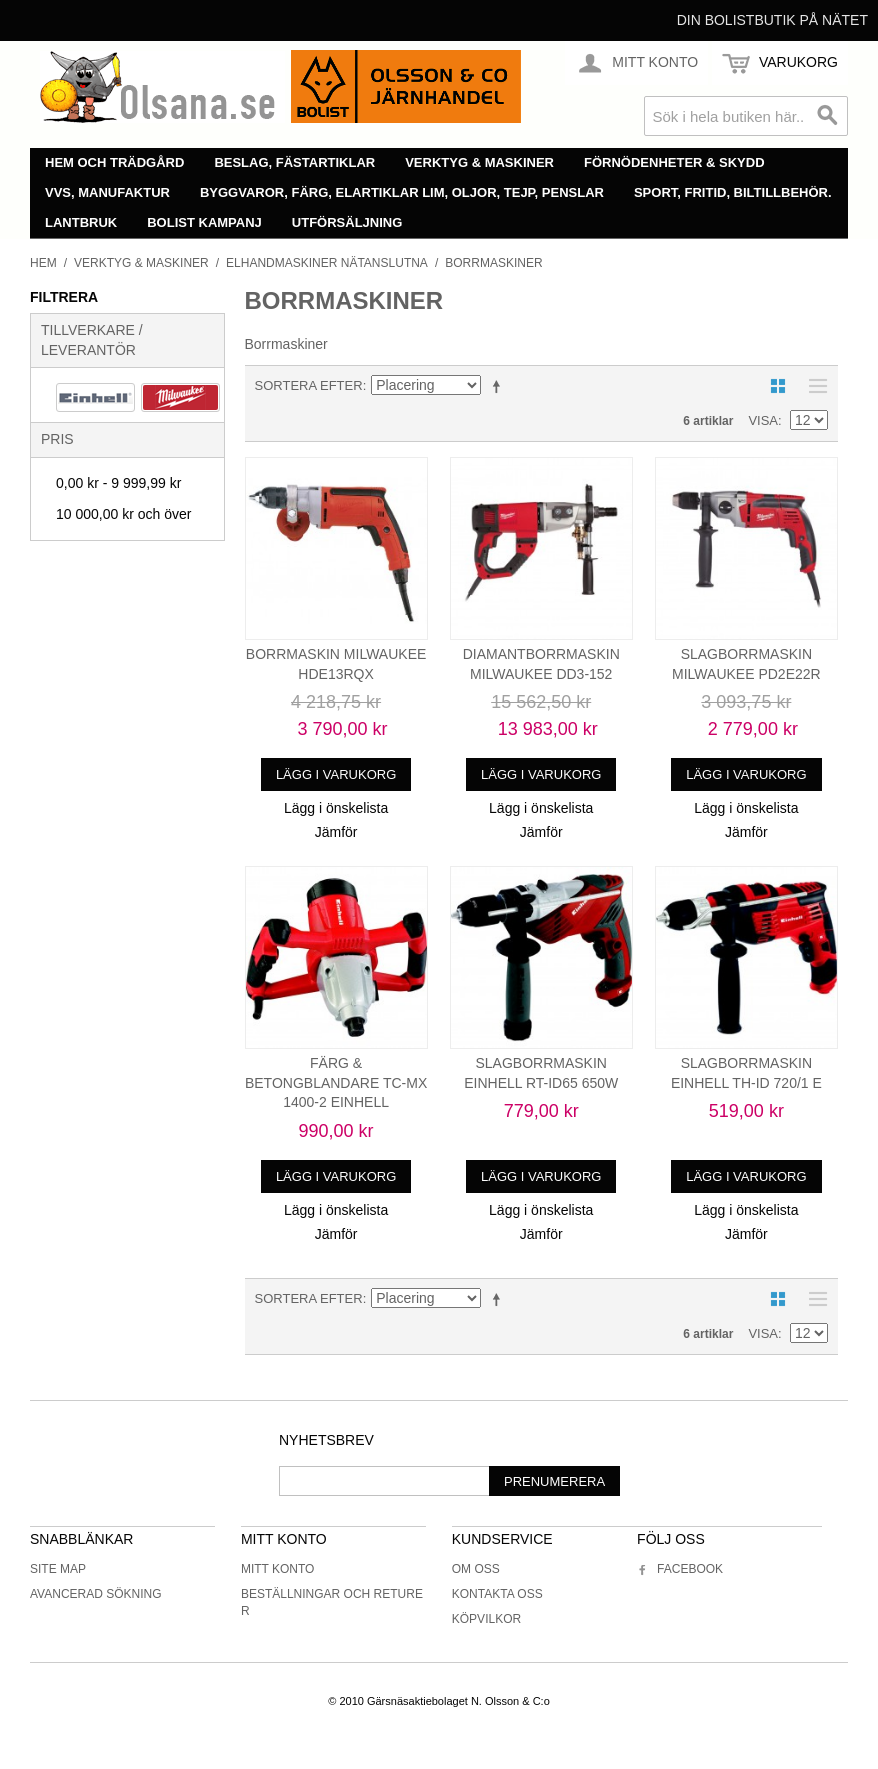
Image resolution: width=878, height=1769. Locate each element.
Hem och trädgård (114, 162)
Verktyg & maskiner (479, 162)
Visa (763, 420)
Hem (43, 263)
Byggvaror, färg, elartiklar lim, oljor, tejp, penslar (402, 192)
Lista (813, 386)
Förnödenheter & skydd (674, 162)
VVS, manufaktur (107, 192)
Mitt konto (278, 1569)
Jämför (336, 832)
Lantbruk (81, 222)
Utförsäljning (347, 222)
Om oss (476, 1569)
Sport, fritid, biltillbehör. (733, 192)
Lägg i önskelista (336, 808)
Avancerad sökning (96, 1594)
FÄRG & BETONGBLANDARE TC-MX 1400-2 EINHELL (336, 1082)
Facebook (680, 1569)
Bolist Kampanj (204, 222)
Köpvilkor (486, 1619)
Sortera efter (309, 385)
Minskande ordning (500, 386)
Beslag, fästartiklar (294, 162)
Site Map (58, 1569)
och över (123, 514)
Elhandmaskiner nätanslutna (327, 263)
